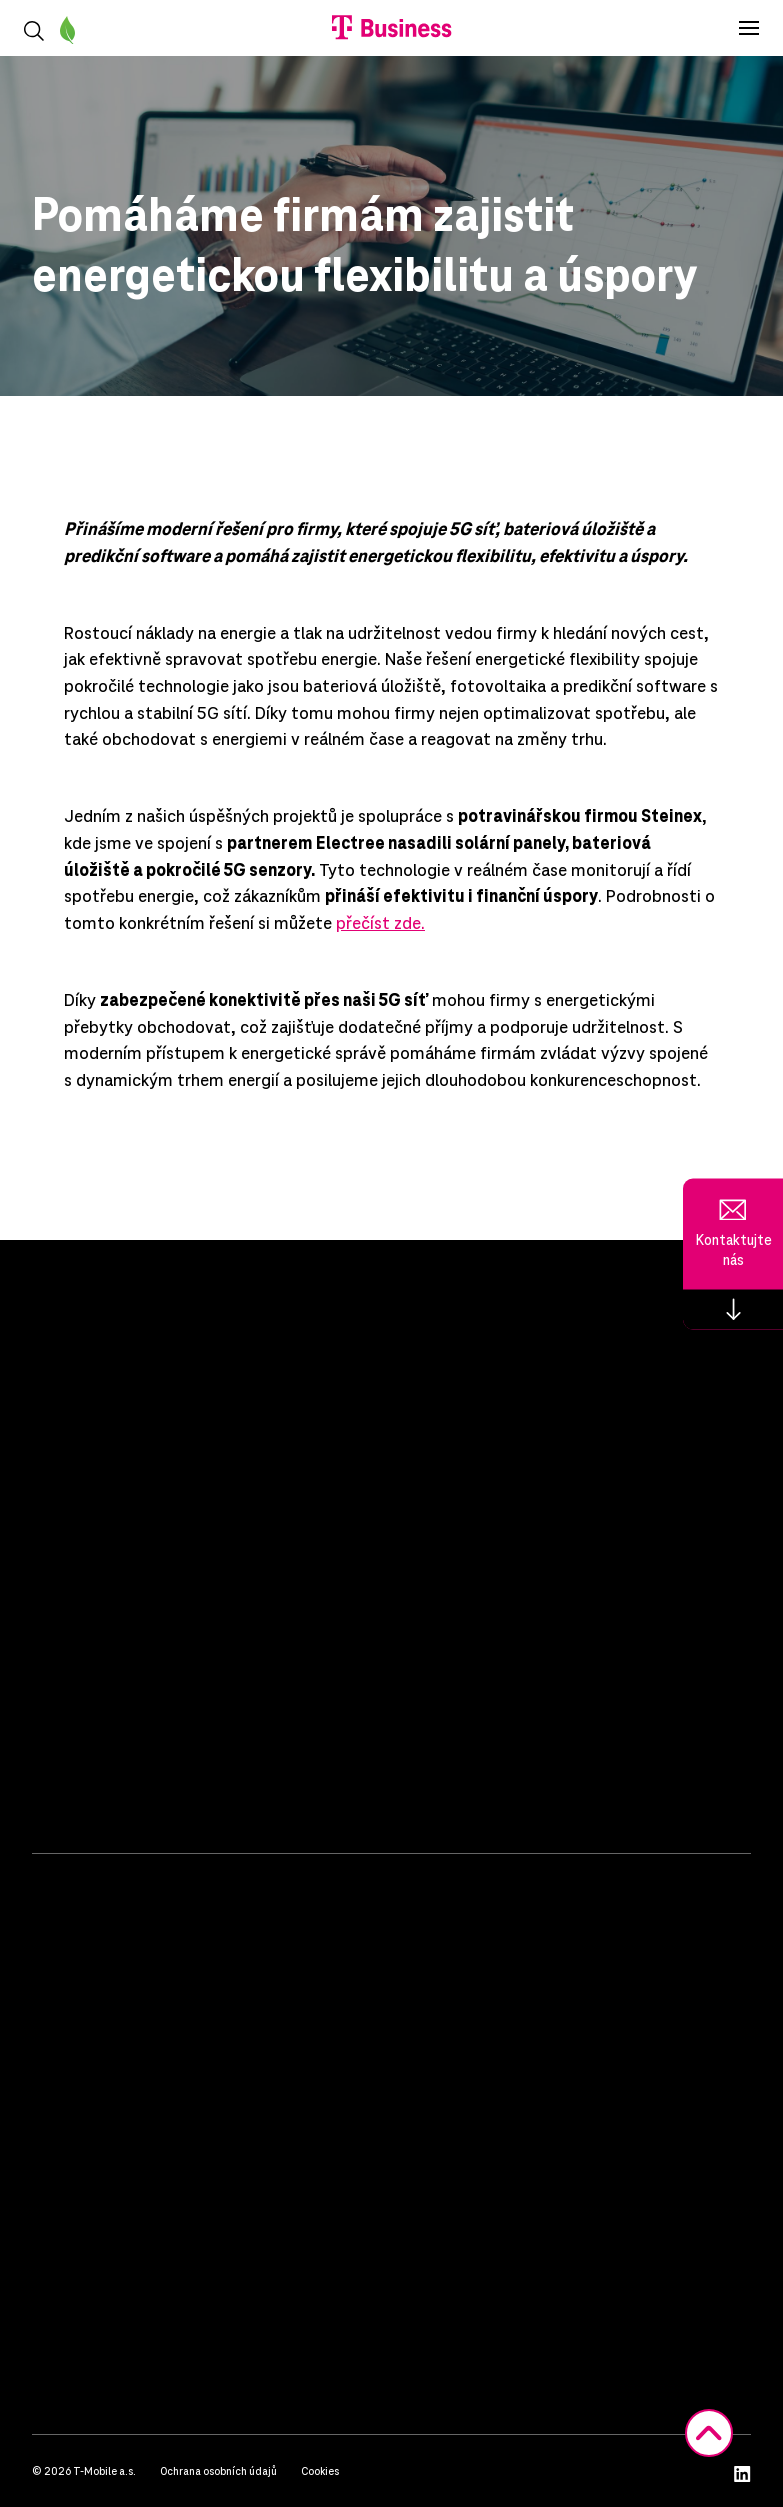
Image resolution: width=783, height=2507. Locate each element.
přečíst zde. (380, 923)
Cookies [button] (320, 2471)
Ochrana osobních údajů (218, 2471)
